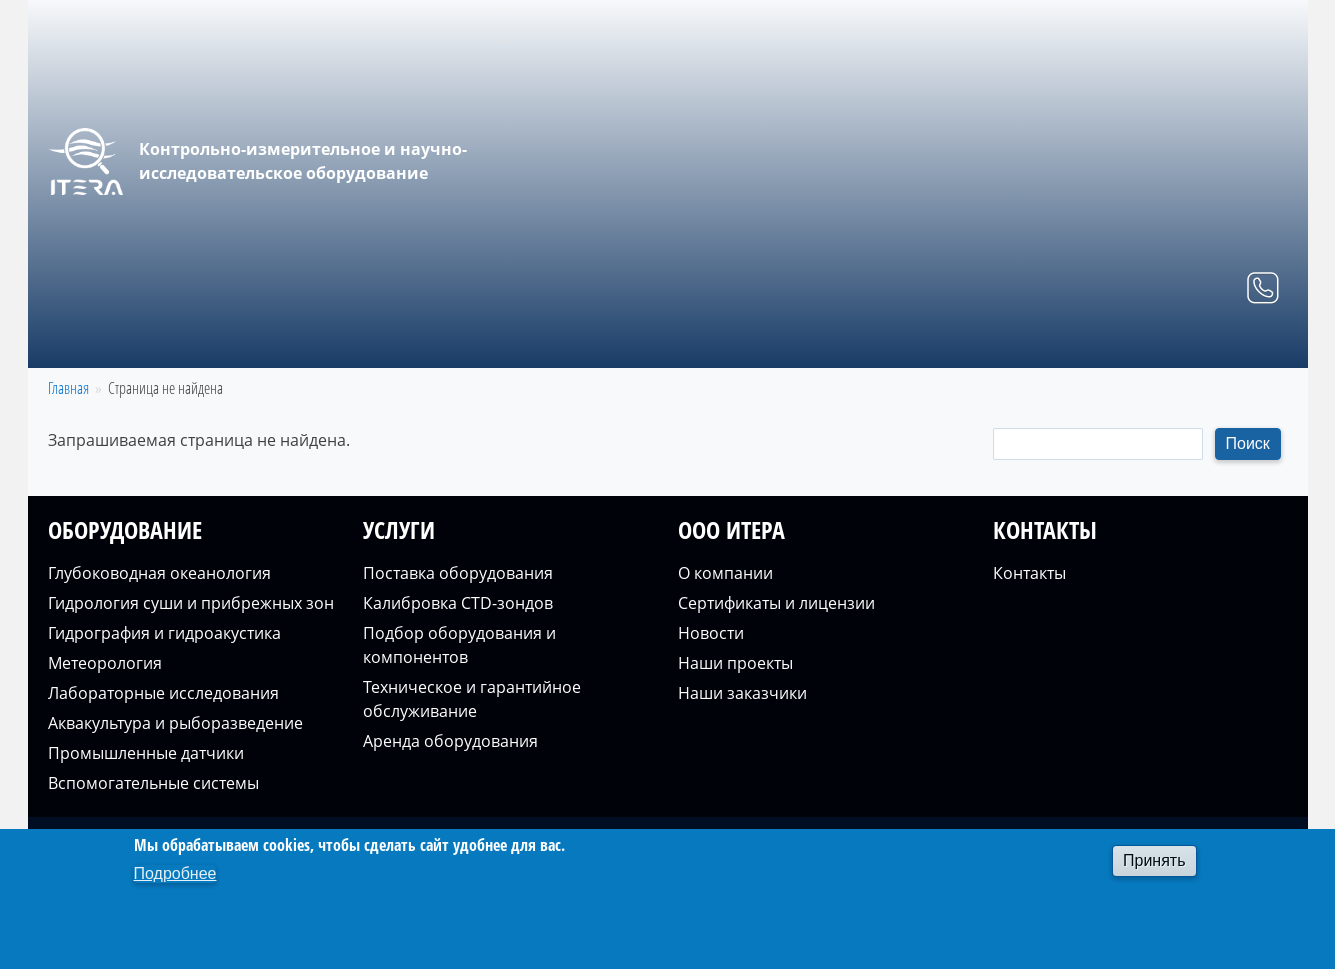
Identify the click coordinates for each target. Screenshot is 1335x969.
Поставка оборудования (458, 573)
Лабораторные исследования (163, 693)
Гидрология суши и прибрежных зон (191, 603)
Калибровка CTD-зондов (458, 603)
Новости (711, 633)
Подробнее (175, 873)
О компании (1112, 344)
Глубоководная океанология (159, 573)
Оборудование (885, 344)
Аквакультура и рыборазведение (175, 723)
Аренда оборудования (450, 741)
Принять (1154, 860)
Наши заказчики (742, 693)
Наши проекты (735, 663)
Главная (763, 344)
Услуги (1002, 344)
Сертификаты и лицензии (776, 603)
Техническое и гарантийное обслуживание (472, 699)
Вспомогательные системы (153, 783)
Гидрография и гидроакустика (164, 633)
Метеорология (105, 663)
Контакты (1232, 344)
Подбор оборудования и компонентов (459, 645)
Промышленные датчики (146, 753)
